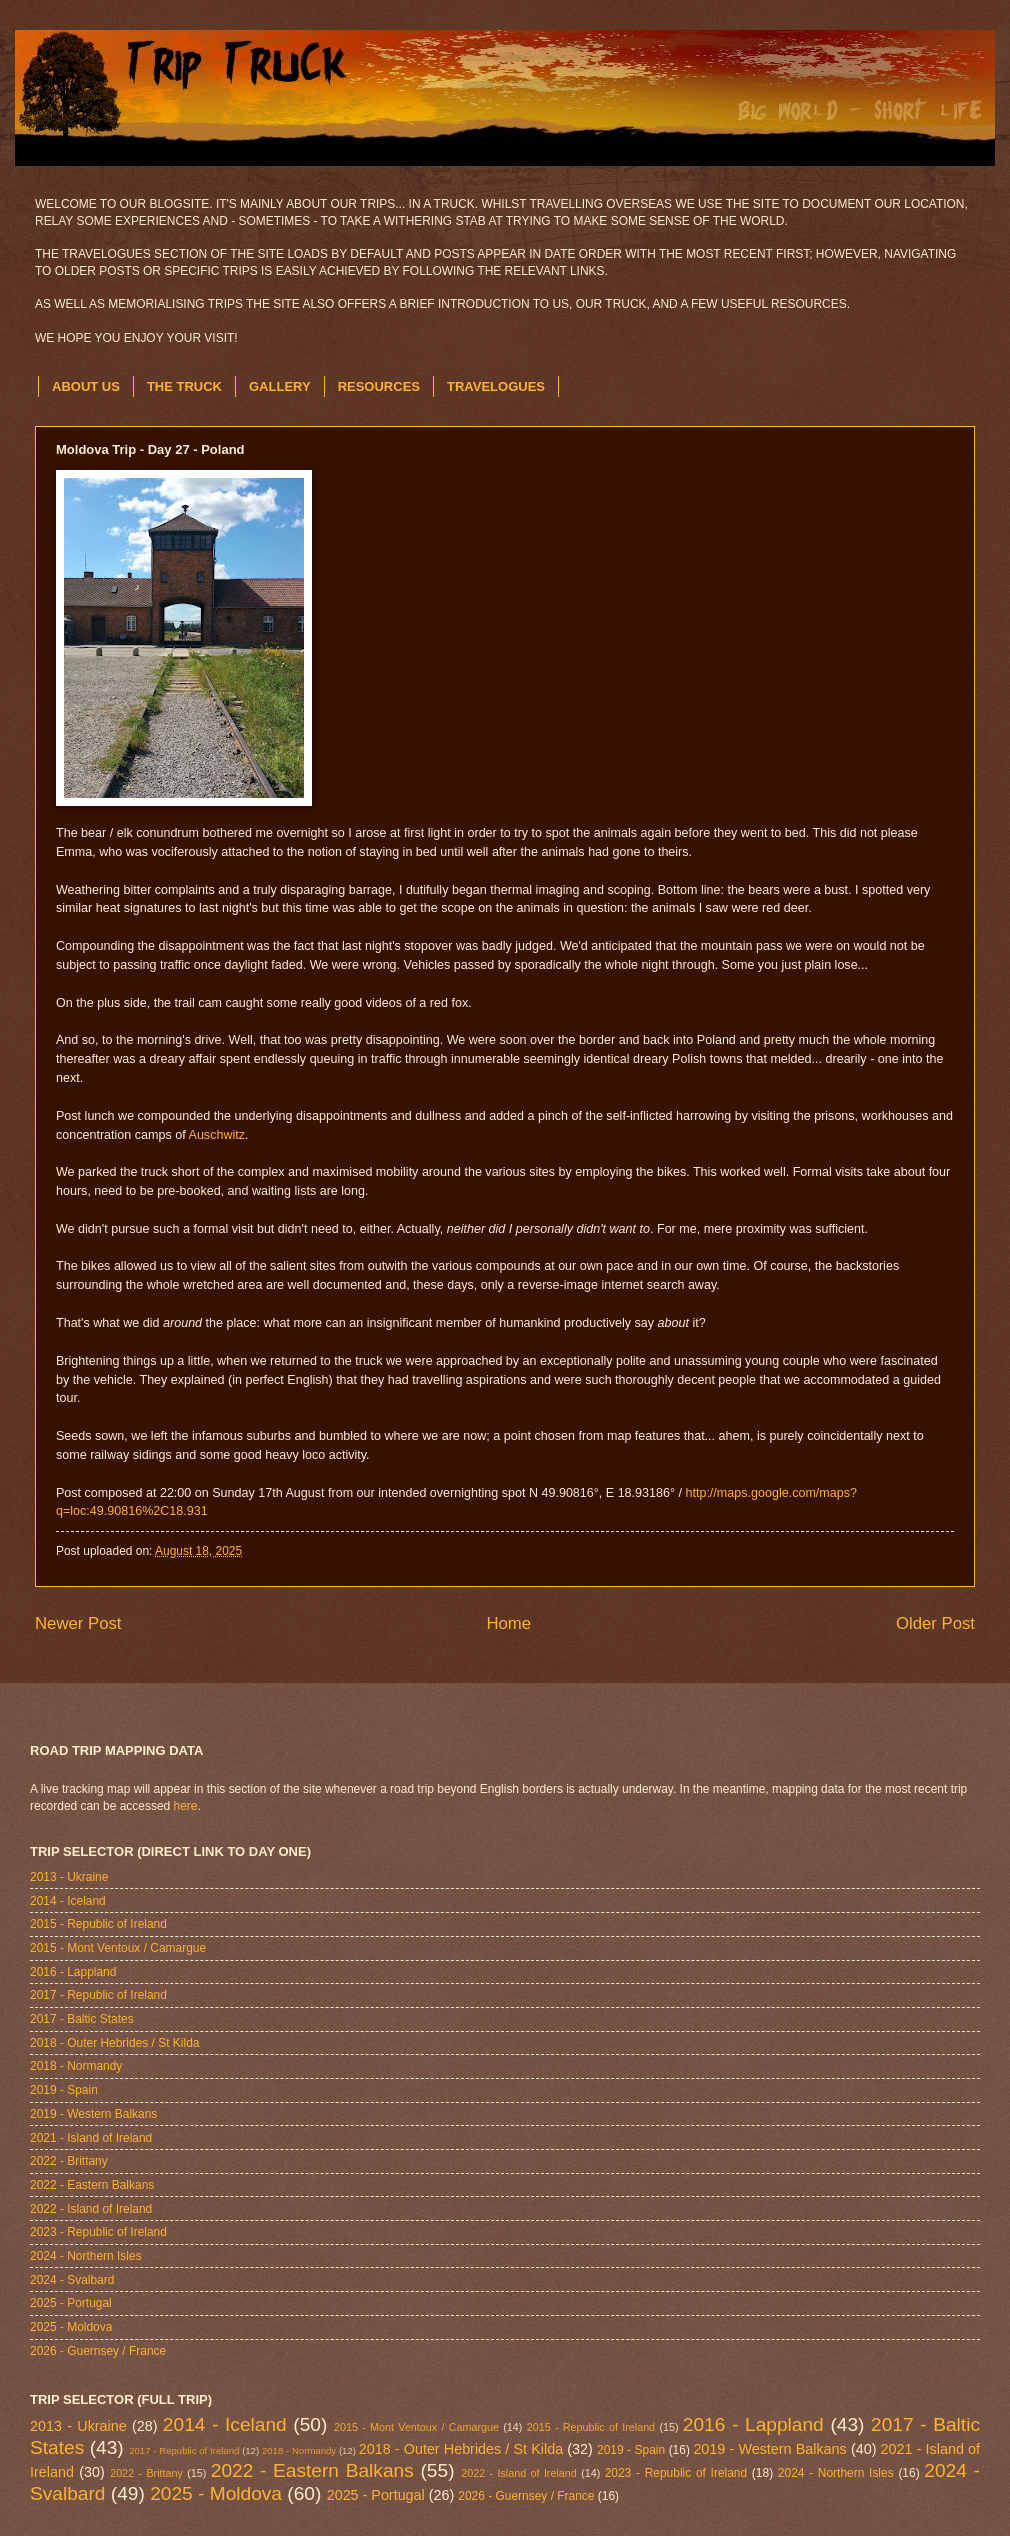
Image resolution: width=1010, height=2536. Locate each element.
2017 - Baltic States (82, 2019)
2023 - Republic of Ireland (98, 2232)
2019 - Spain (64, 2090)
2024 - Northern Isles (86, 2256)
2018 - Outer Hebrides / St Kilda (114, 2043)
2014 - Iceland (68, 1901)
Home (508, 1623)
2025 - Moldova (71, 2327)
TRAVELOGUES (496, 386)
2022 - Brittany (69, 2161)
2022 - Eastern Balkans (92, 2185)
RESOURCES (379, 386)
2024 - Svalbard (72, 2280)
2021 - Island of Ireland (91, 2138)
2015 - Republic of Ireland (98, 1924)
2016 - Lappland (73, 1972)
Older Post (935, 1623)
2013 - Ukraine (69, 1877)
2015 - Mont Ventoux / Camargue (118, 1948)
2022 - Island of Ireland (91, 2209)
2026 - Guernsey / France (98, 2351)
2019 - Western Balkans (93, 2114)
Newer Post (78, 1623)
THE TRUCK (184, 386)
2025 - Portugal (71, 2303)
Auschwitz (217, 1135)
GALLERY (280, 386)
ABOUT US (86, 386)
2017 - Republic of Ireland (98, 1995)
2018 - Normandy (76, 2066)
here (186, 1806)
